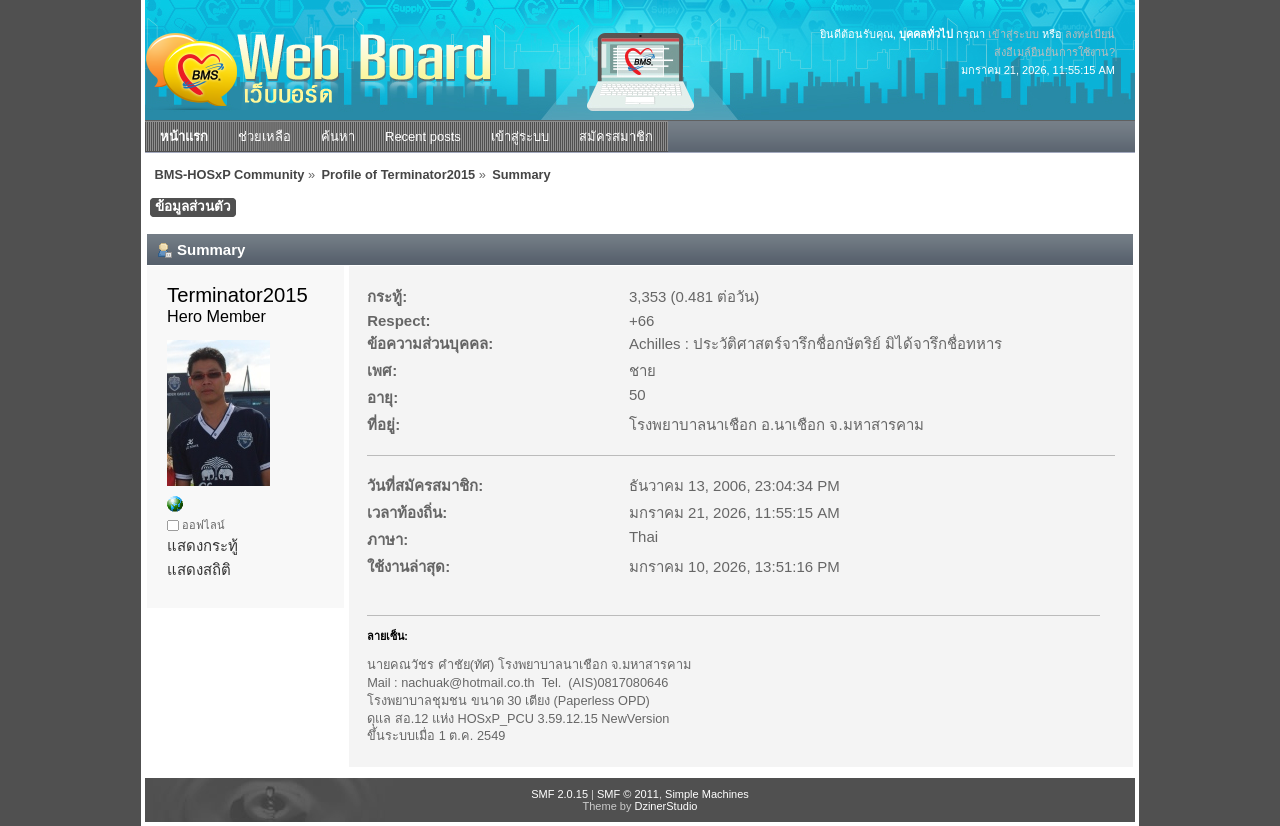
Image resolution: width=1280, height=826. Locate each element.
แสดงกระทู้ (202, 545)
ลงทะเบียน (1090, 34)
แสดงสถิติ (199, 569)
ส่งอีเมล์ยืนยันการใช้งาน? (1054, 52)
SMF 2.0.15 (559, 794)
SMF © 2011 (628, 794)
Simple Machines (707, 794)
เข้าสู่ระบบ (1013, 34)
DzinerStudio (665, 806)
